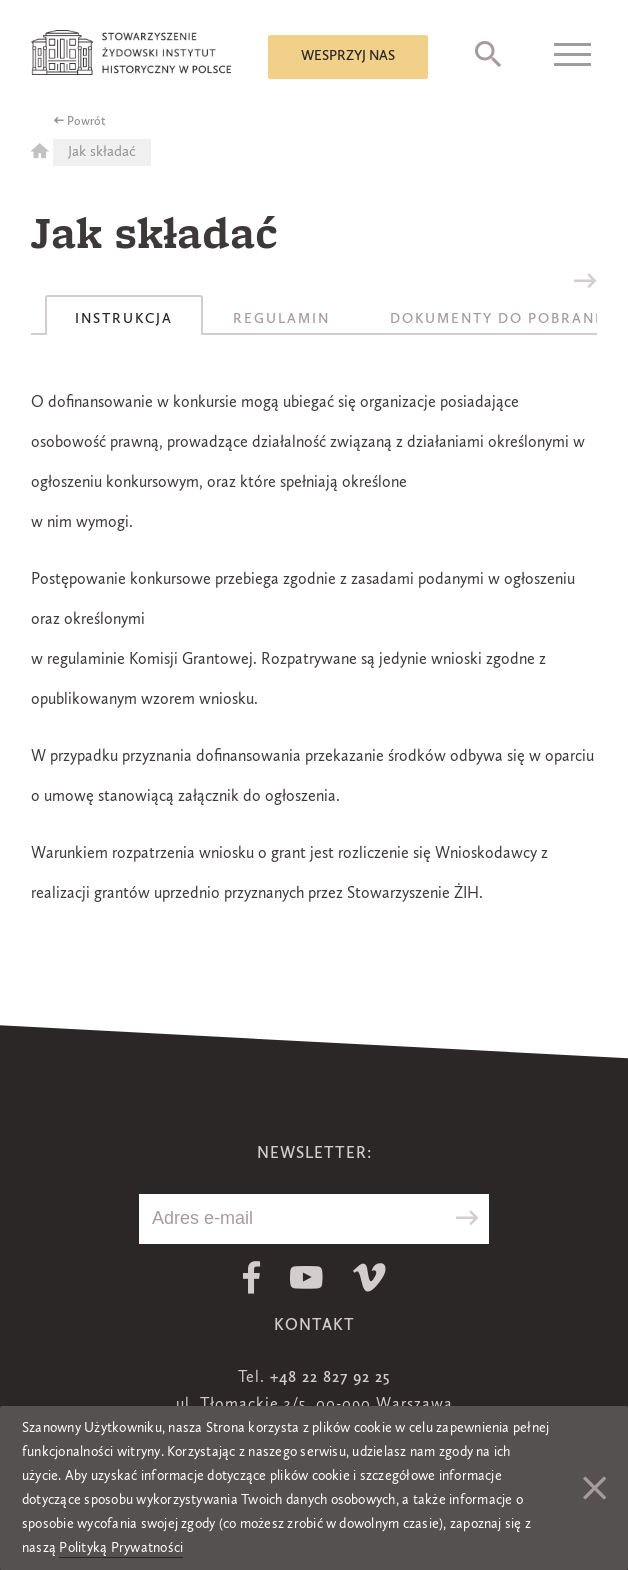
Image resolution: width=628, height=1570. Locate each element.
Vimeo (369, 1277)
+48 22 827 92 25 (330, 1378)
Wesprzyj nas (348, 56)
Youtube (306, 1277)
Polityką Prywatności (121, 1548)
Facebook (251, 1277)
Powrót (86, 122)
